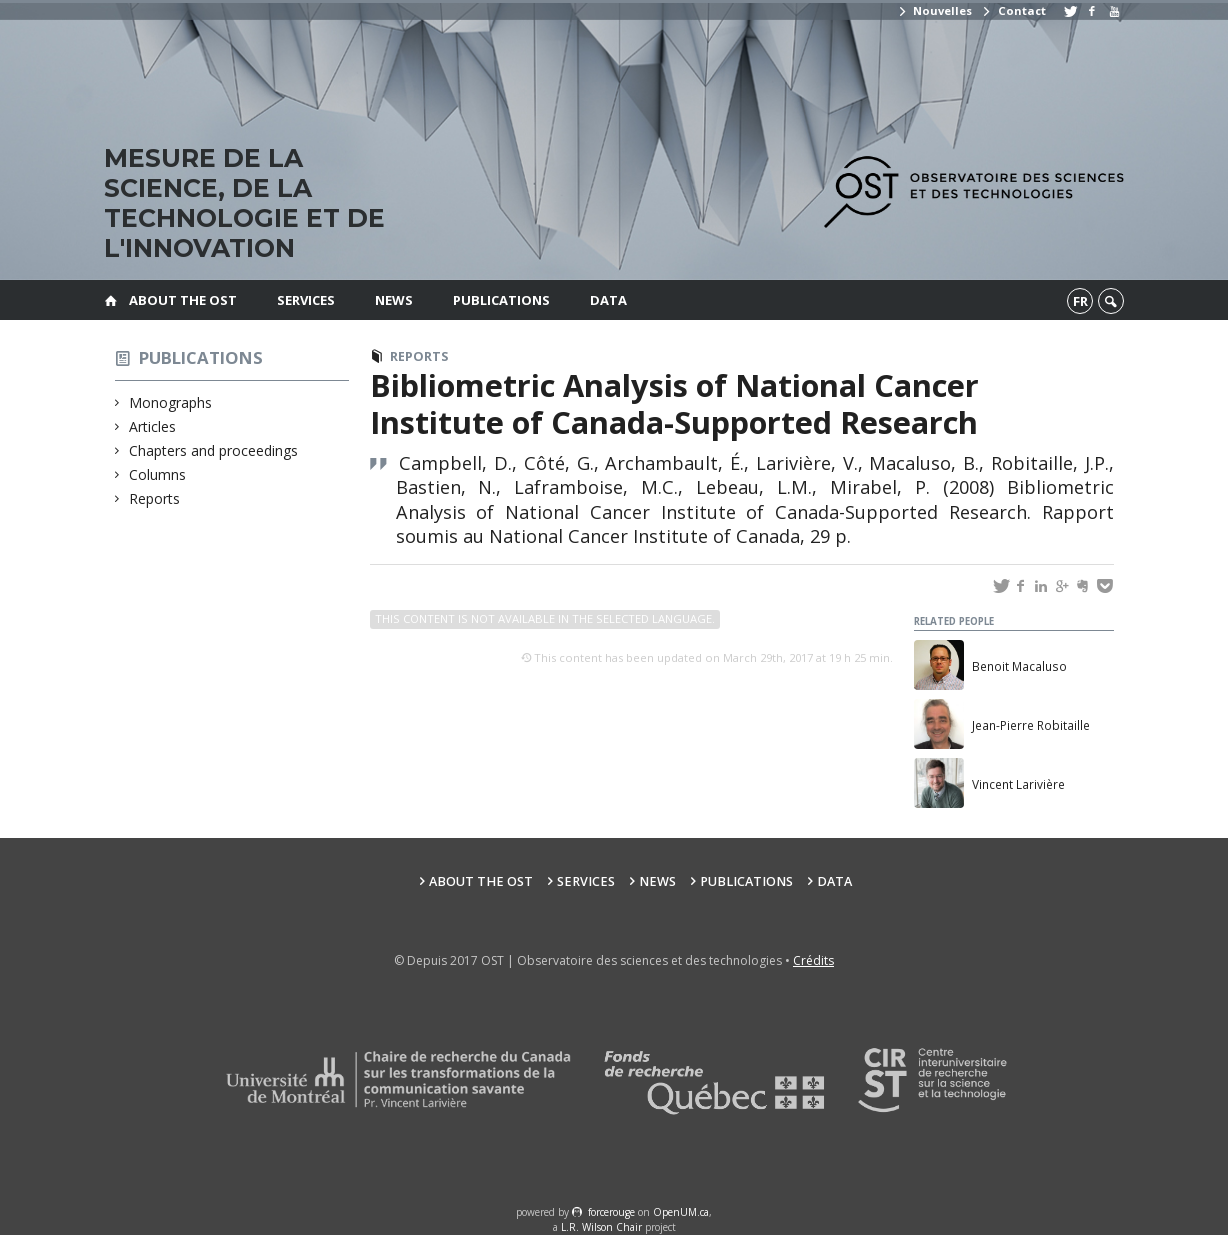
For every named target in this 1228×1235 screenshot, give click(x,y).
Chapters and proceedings (214, 450)
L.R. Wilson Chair (601, 1227)
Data (608, 300)
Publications (501, 300)
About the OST (183, 300)
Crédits (813, 960)
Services (306, 300)
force (611, 1212)
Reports (155, 498)
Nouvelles (934, 10)
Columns (158, 474)
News (394, 300)
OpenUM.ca (681, 1212)
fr (1080, 301)
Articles (153, 426)
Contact (1013, 10)
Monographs (171, 402)
